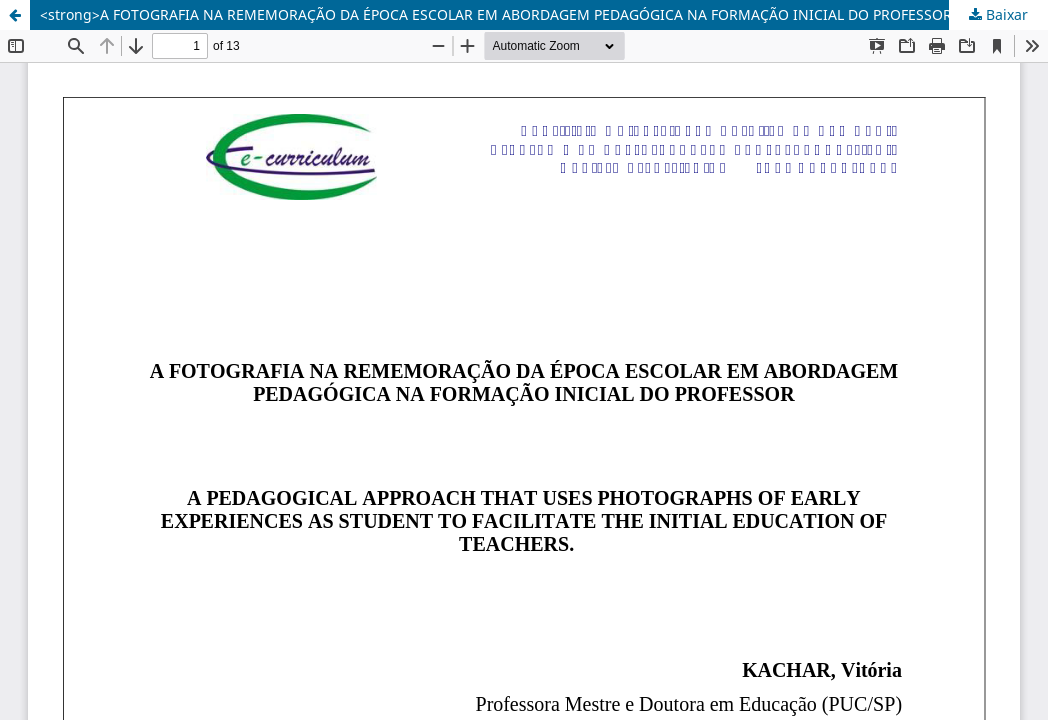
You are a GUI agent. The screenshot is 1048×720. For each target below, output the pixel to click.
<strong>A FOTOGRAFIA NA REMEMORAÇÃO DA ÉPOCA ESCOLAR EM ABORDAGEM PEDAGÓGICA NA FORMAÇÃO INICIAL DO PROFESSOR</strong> (529, 14)
